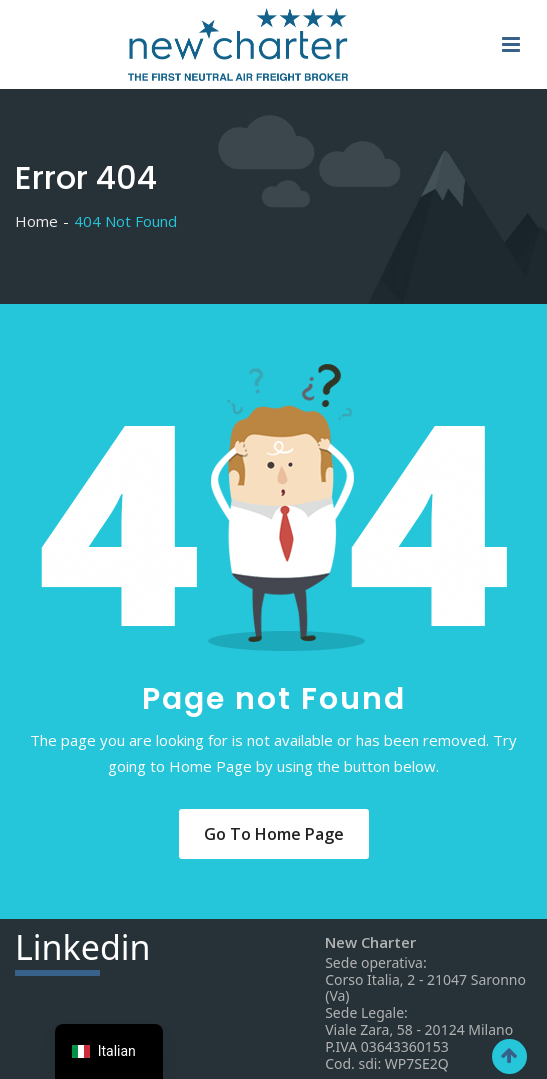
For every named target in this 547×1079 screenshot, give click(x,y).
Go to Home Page (274, 834)
